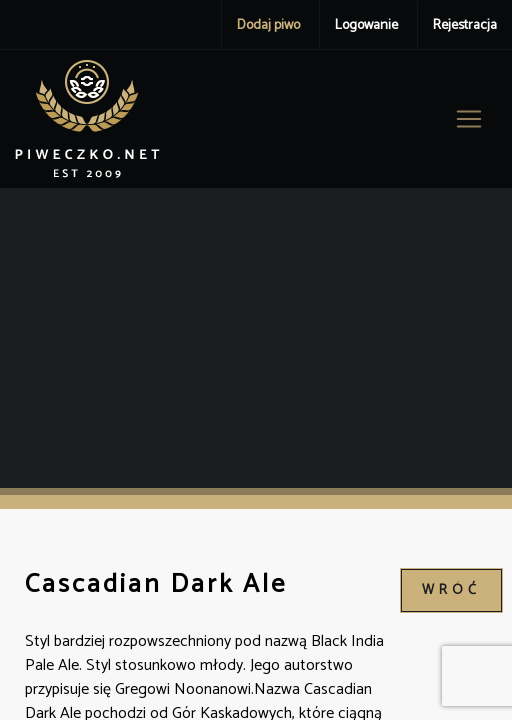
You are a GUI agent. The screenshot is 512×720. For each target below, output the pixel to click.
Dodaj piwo (268, 25)
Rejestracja (465, 25)
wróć (451, 590)
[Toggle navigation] (469, 119)
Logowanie (366, 25)
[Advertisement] (256, 338)
